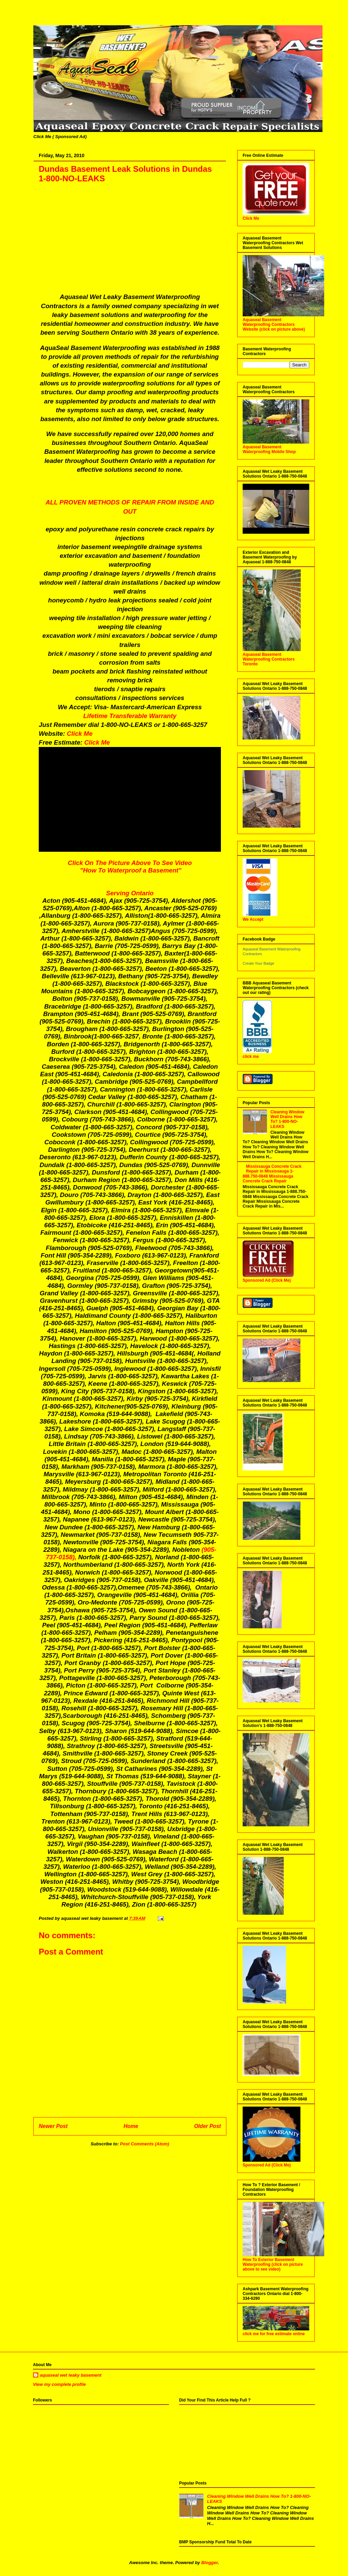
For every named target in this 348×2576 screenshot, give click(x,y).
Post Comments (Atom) (144, 2143)
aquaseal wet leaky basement (70, 2375)
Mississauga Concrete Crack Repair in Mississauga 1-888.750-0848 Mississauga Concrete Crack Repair (272, 1173)
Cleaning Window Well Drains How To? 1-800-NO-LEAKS (287, 1119)
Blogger (209, 2562)
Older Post (207, 2126)
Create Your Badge (258, 963)
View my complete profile (59, 2384)
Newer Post (53, 2126)
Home (130, 2126)
